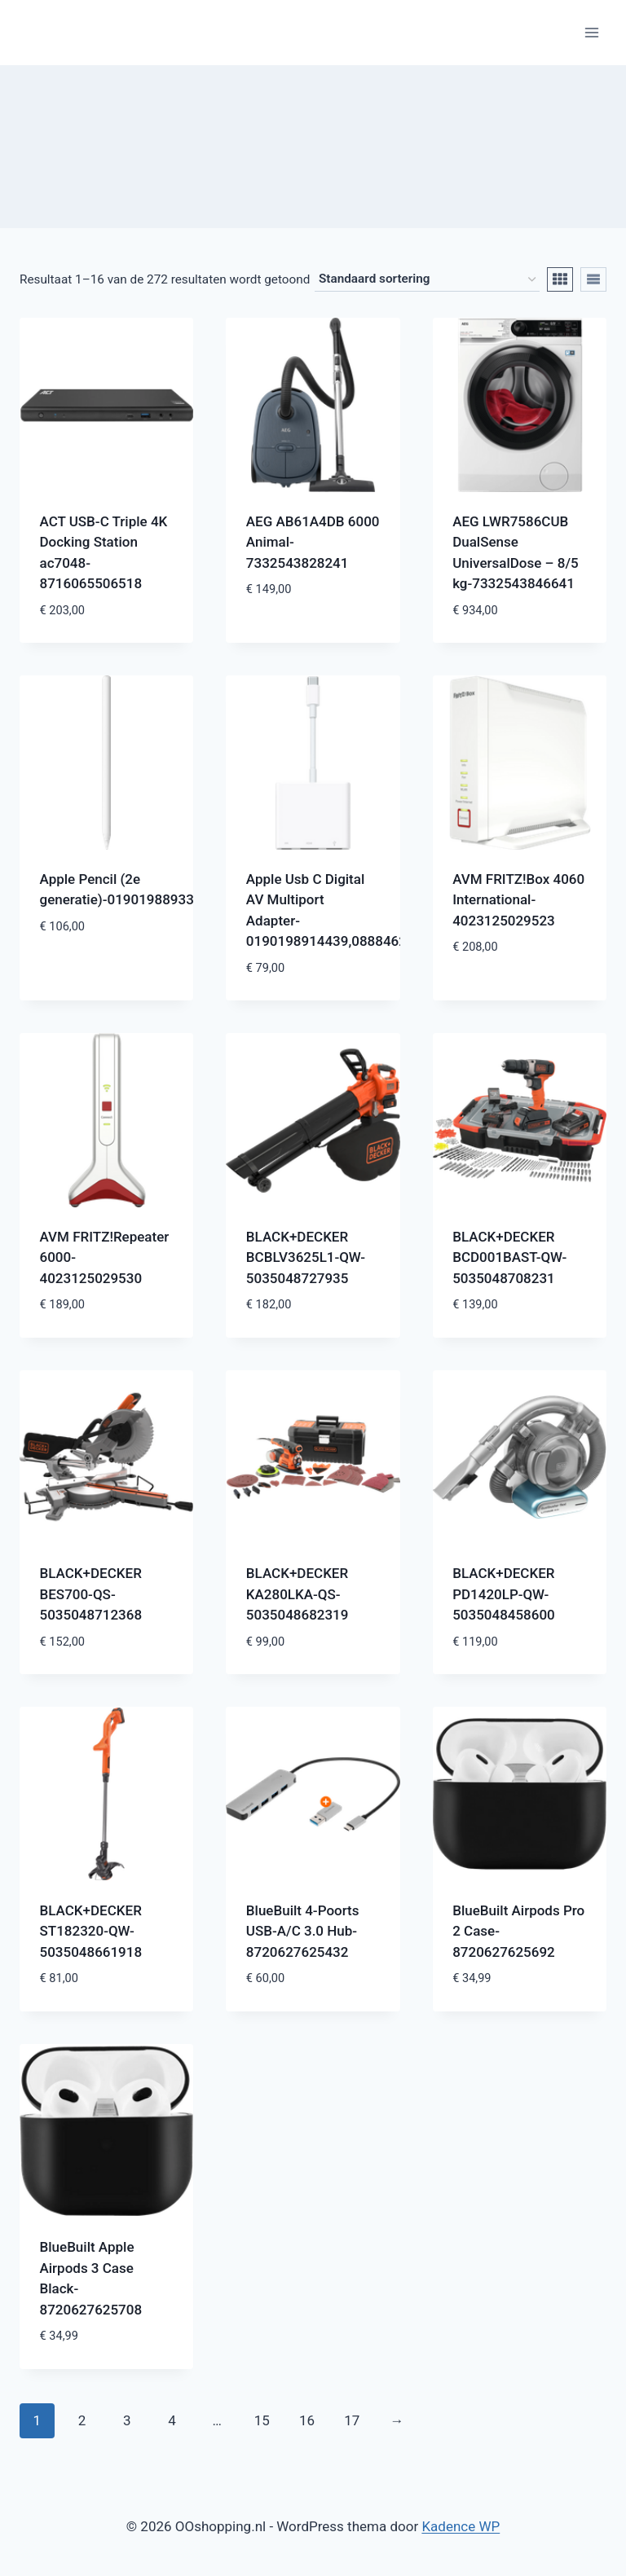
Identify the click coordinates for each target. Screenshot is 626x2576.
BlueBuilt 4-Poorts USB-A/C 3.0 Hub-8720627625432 (302, 1931)
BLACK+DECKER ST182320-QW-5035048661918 (91, 1931)
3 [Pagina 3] (127, 2420)
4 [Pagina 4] (172, 2420)
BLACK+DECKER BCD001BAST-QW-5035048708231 (509, 1257)
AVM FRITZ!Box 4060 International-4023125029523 (518, 900)
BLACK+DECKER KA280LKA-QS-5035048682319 (297, 1594)
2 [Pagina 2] (82, 2420)
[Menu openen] (591, 32)
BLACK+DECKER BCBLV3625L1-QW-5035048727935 (305, 1257)
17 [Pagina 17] (351, 2420)
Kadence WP (460, 2526)
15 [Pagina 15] (262, 2420)
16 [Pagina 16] (307, 2420)
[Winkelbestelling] (427, 279)
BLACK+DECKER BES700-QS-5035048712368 (91, 1594)
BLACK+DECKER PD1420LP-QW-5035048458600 (503, 1594)
